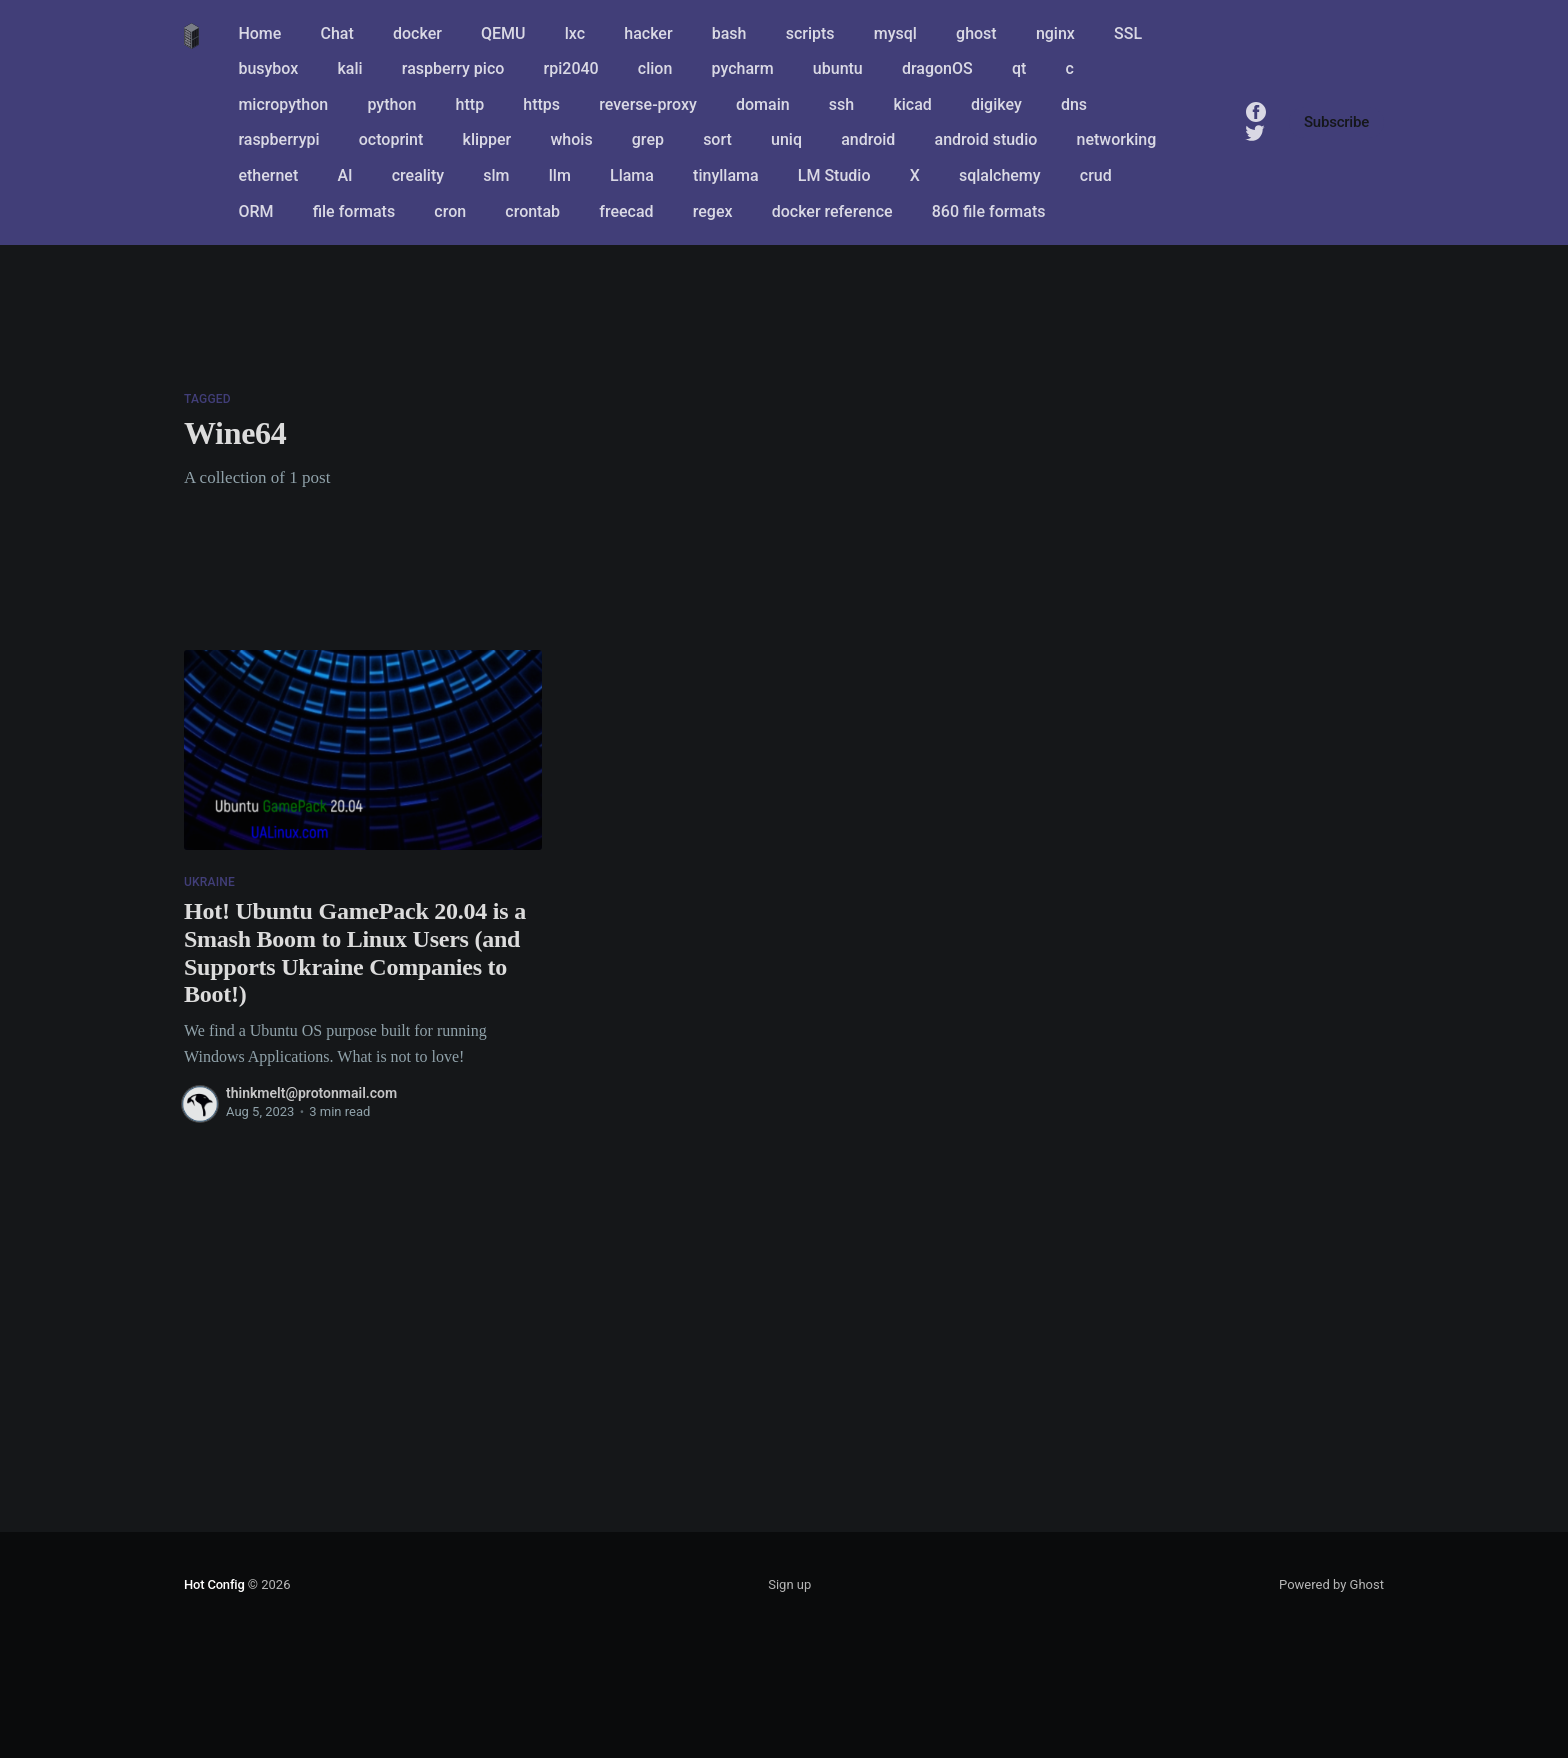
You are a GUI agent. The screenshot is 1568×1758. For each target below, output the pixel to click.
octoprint (391, 139)
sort (717, 139)
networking (1116, 139)
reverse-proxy (648, 104)
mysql (895, 33)
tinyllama (726, 175)
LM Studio (834, 175)
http (470, 104)
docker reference (832, 211)
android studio (986, 139)
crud (1096, 175)
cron (450, 211)
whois (571, 139)
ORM (255, 211)
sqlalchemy (1000, 175)
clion (655, 68)
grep (648, 139)
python (391, 104)
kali (350, 68)
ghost (976, 33)
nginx (1055, 33)
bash (729, 33)
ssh (841, 104)
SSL (1128, 33)
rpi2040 (571, 68)
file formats (354, 211)
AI (344, 175)
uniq (786, 139)
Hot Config (214, 1584)
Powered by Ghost (1331, 1584)
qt (1019, 68)
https (541, 104)
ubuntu (838, 68)
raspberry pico (453, 68)
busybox (268, 68)
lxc (575, 33)
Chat (337, 33)
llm (560, 175)
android (868, 139)
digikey (996, 104)
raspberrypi (278, 139)
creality (418, 175)
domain (763, 104)
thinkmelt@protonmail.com (311, 1093)
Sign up (789, 1584)
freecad (626, 211)
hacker (648, 33)
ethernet (268, 175)
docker (417, 33)
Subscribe (1336, 122)
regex (713, 211)
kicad (912, 104)
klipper (487, 139)
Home (259, 33)
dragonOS (937, 68)
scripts (810, 33)
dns (1074, 104)
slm (496, 175)
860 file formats (989, 211)
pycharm (743, 68)
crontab (532, 211)
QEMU (503, 33)
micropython (283, 104)
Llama (632, 175)
